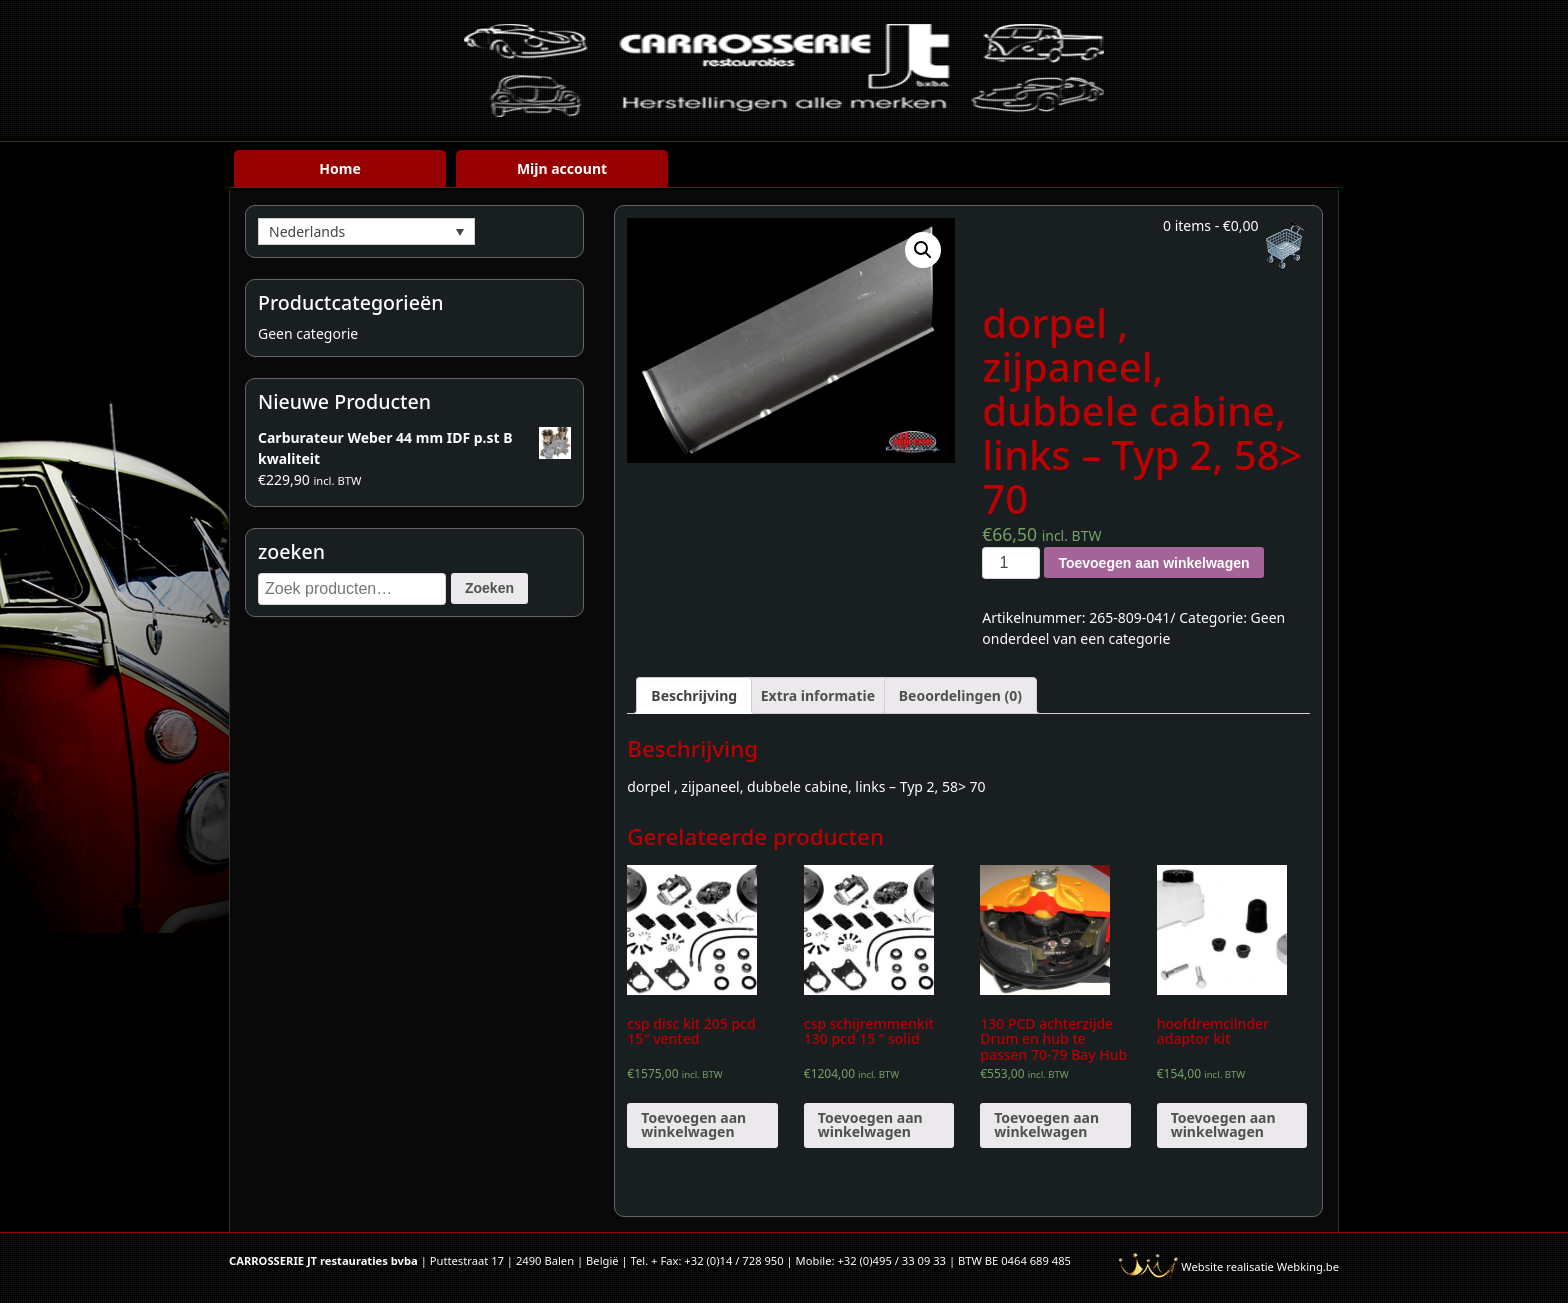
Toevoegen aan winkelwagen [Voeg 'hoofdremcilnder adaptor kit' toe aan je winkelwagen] (1223, 1124)
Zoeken (489, 588)
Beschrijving (694, 695)
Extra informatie (818, 695)
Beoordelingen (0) (960, 695)
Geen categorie (308, 333)
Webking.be (1308, 1266)
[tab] (694, 695)
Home (339, 168)
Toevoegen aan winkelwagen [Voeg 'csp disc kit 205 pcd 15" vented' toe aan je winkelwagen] (693, 1124)
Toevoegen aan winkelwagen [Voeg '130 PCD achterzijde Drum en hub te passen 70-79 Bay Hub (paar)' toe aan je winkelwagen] (1046, 1124)
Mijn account (562, 168)
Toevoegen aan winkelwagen (1153, 563)
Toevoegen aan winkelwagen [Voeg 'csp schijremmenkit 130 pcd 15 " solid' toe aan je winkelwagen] (870, 1124)
